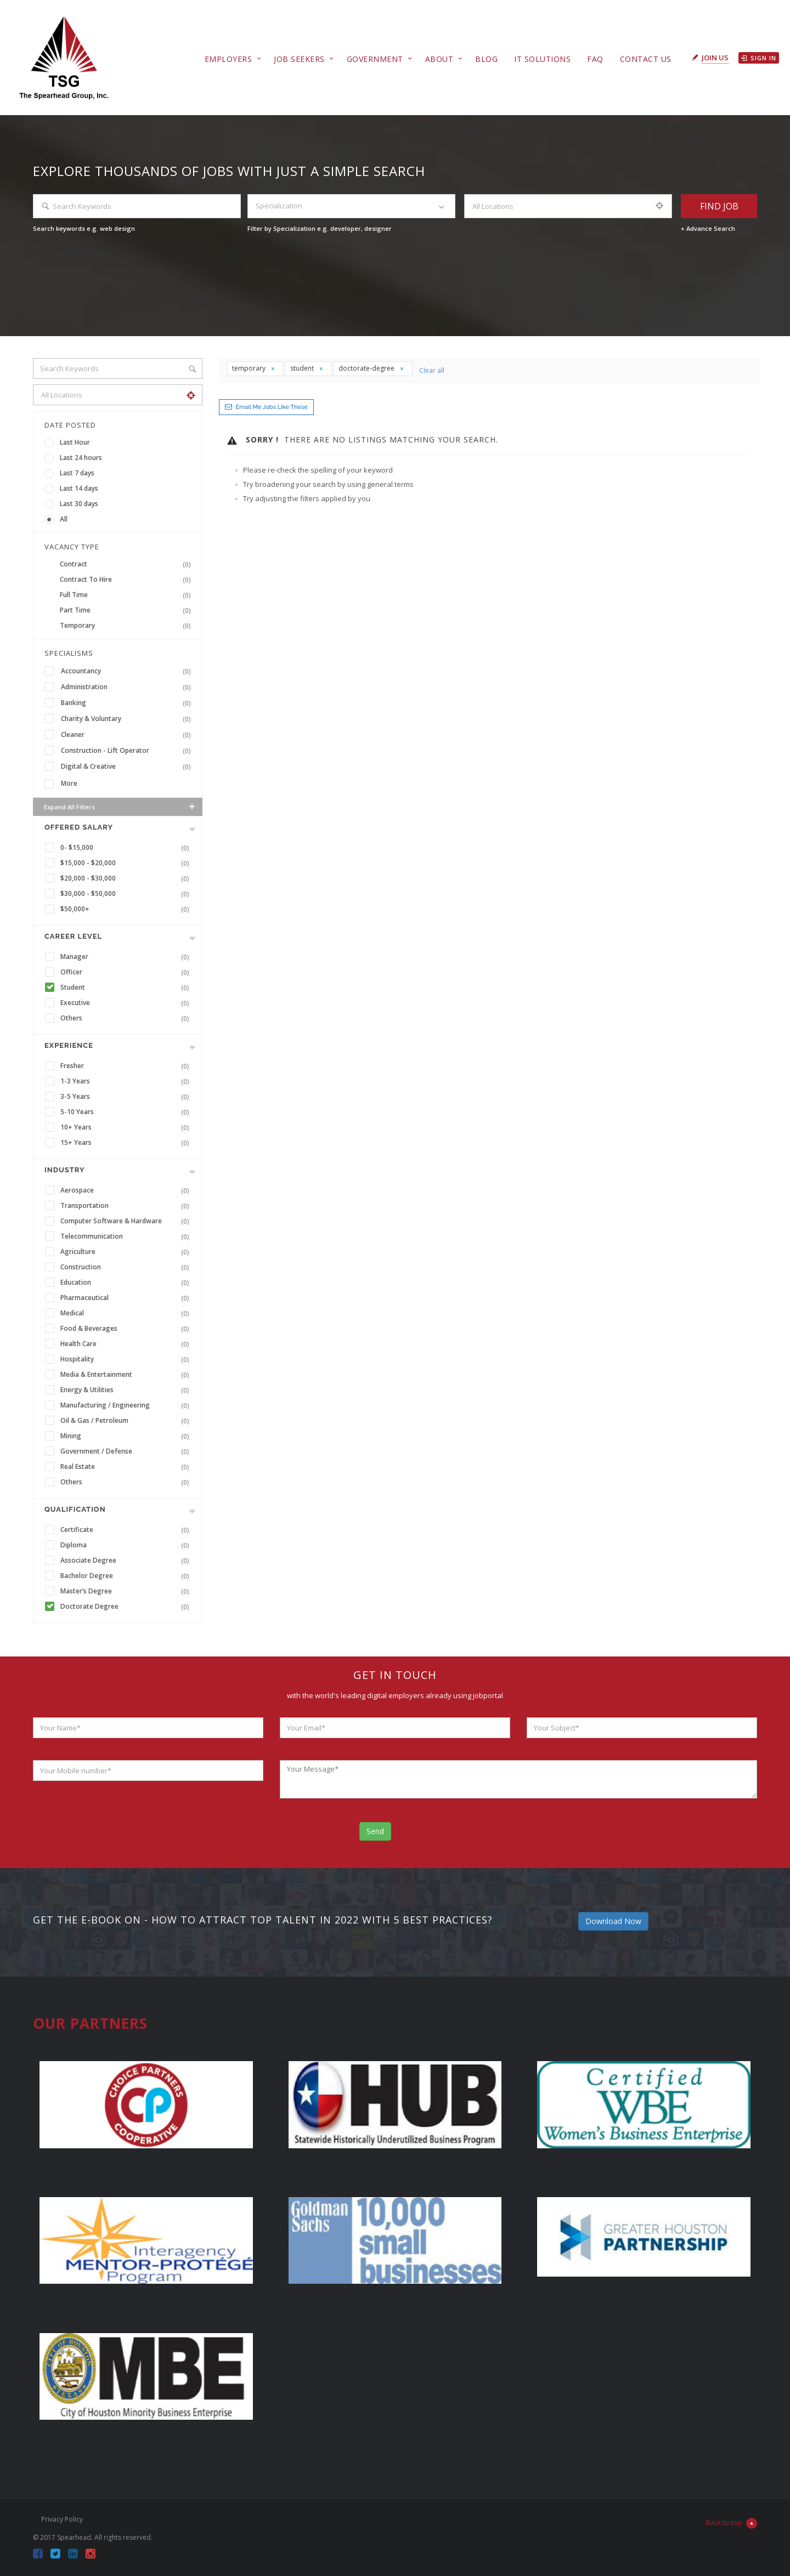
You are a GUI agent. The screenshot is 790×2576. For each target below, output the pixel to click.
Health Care (127, 1344)
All (63, 519)
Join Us (715, 58)
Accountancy (128, 671)
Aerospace (127, 1190)
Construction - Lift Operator (128, 751)
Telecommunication (127, 1236)
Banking (128, 703)
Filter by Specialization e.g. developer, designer (319, 228)
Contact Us (646, 59)
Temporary (127, 626)
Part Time (127, 610)
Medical (127, 1313)
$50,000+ (127, 909)
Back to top (731, 2523)
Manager (127, 957)
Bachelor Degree (127, 1576)
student (307, 368)
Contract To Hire (127, 580)
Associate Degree (127, 1560)
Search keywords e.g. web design (84, 228)
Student (127, 987)
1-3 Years (127, 1081)
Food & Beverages (127, 1329)
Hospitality (127, 1359)
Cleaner (128, 735)
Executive (127, 1003)
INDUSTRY (64, 1170)
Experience (68, 1045)
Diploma (127, 1545)
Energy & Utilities (127, 1390)
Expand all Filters (120, 807)
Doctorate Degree (127, 1607)
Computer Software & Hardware (127, 1221)
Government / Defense (127, 1451)
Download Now (613, 1921)
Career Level (73, 936)
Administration (128, 687)
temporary (253, 368)
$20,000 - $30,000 (127, 878)
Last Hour (75, 442)
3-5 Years (127, 1097)
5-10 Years (127, 1112)
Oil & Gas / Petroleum (127, 1421)
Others (127, 1018)
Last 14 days (79, 488)
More (69, 783)
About (439, 59)
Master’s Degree (127, 1591)
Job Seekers (299, 59)
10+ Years (127, 1127)
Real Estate (127, 1467)
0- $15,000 (127, 848)
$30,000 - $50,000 (127, 894)
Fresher (127, 1066)
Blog (486, 59)
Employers (228, 59)
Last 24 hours (81, 457)
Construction (127, 1267)
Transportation (127, 1206)
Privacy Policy (62, 2519)
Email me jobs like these (272, 407)
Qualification (75, 1509)
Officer (127, 972)
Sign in (758, 58)
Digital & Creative (128, 766)
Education (127, 1282)
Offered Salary (78, 827)
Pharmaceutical (127, 1298)
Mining (127, 1436)
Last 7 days (77, 473)
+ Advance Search (708, 228)
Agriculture (127, 1252)
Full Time (127, 595)
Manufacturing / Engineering (127, 1405)
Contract (127, 564)
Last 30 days (79, 503)
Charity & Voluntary (128, 719)
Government (375, 59)
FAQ (595, 59)
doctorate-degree (371, 368)
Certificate (127, 1530)
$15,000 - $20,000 (127, 863)
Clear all (431, 370)
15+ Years (127, 1143)
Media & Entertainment (127, 1375)
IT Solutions (542, 59)
